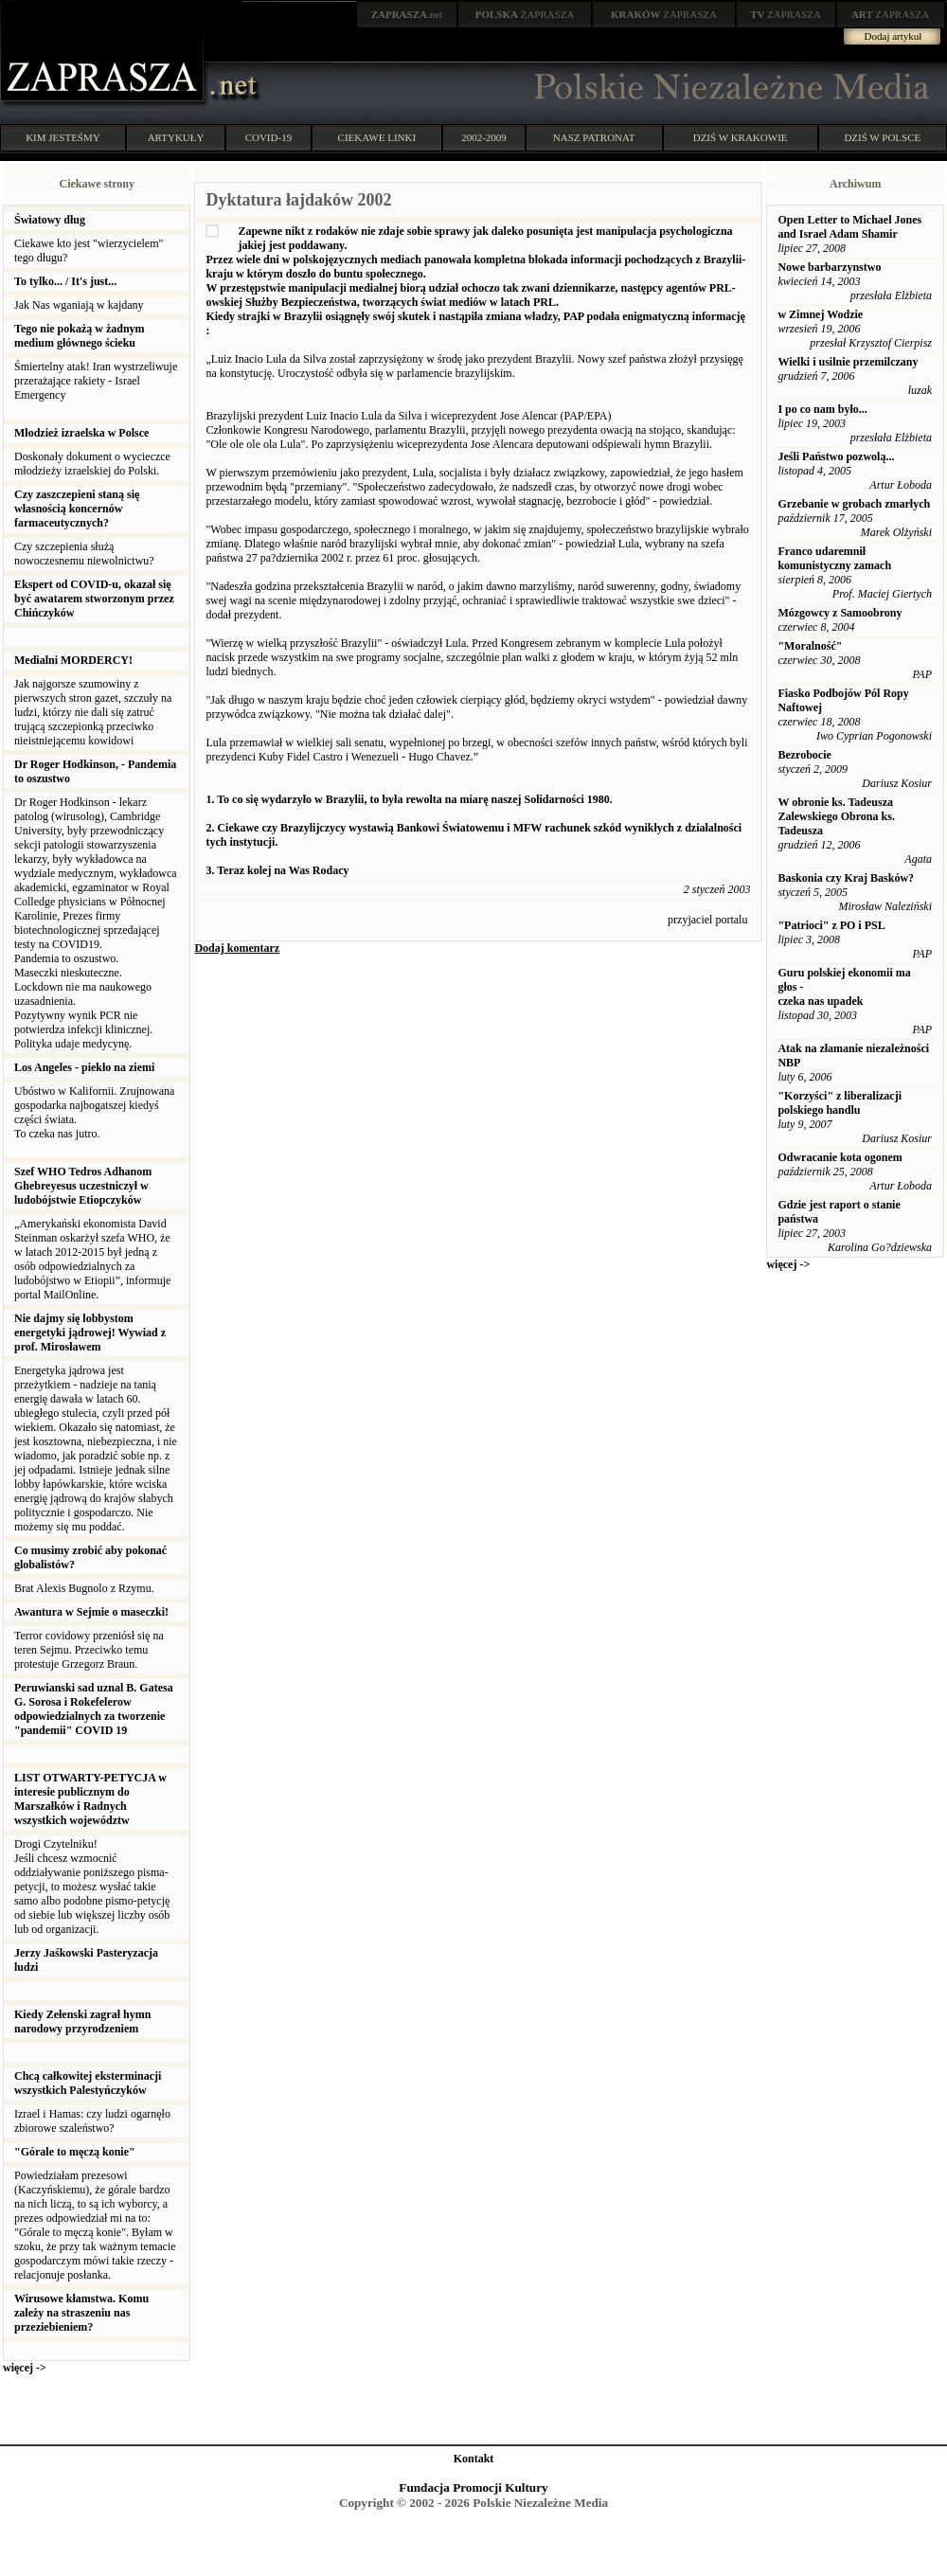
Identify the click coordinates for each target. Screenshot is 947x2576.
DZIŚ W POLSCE (882, 137)
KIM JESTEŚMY (63, 137)
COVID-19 (269, 137)
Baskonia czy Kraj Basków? (845, 878)
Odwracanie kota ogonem (839, 1157)
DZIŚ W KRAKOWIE (740, 137)
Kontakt (474, 2458)
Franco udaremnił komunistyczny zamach (834, 558)
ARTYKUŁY (176, 137)
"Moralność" (809, 646)
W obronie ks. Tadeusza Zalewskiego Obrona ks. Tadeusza (835, 816)
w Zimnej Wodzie (820, 314)
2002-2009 (484, 137)
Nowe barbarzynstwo (829, 267)
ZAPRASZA (525, 14)
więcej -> (24, 2367)
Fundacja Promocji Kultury (473, 2487)
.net (407, 14)
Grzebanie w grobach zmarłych (853, 503)
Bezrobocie (804, 754)
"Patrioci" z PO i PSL (830, 925)
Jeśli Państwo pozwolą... (835, 456)
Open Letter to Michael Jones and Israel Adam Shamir (849, 227)
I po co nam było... (822, 409)
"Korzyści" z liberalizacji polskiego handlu (839, 1103)
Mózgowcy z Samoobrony (839, 612)
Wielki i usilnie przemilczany (847, 361)
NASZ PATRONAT (594, 137)
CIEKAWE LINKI (377, 137)
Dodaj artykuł (893, 36)
